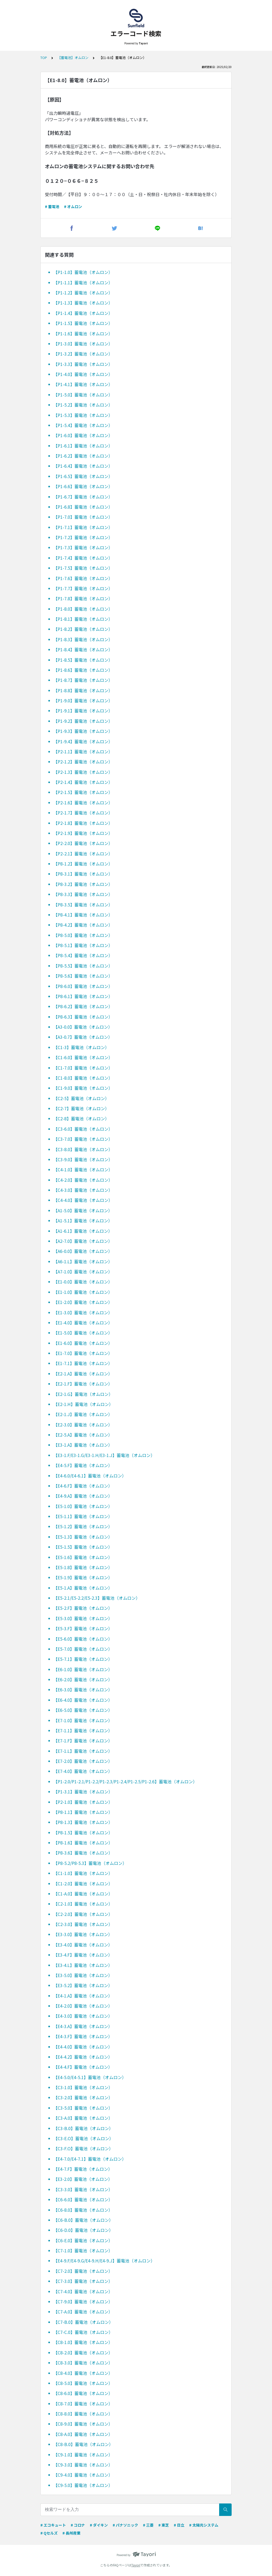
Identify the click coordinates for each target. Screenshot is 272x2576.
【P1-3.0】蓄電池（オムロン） (83, 343)
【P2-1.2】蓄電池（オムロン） (83, 761)
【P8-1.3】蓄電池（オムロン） (83, 1822)
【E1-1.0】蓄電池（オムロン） (82, 1292)
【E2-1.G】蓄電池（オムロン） (83, 1394)
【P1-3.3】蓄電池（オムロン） (83, 364)
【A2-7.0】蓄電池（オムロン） (82, 1241)
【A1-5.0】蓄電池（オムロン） (82, 1210)
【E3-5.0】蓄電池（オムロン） (82, 1975)
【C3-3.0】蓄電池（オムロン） (83, 2189)
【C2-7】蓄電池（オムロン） (81, 1108)
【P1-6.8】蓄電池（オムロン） (83, 507)
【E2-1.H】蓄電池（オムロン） (83, 1404)
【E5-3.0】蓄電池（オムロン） (82, 1618)
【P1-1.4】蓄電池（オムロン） (83, 313)
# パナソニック (125, 2525)
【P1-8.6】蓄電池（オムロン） (83, 670)
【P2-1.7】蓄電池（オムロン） (83, 812)
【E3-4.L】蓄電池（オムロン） (82, 1965)
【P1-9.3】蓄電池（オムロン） (83, 731)
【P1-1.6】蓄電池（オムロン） (83, 333)
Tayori (135, 2565)
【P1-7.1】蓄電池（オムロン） (83, 527)
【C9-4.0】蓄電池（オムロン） (83, 2475)
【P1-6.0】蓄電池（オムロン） (83, 435)
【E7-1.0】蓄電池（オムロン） (82, 1720)
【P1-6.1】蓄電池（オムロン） (83, 445)
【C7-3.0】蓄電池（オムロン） (83, 2281)
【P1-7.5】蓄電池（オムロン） (83, 568)
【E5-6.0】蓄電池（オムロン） (82, 1639)
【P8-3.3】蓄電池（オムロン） (83, 894)
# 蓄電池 (52, 206)
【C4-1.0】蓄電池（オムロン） (83, 1169)
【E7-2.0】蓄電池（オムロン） (82, 1761)
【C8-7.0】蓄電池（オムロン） (83, 2403)
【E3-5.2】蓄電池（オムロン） (82, 1985)
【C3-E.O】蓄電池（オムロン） (83, 2138)
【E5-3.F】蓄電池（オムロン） (82, 1628)
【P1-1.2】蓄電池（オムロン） (83, 292)
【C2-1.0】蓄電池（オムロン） (83, 1904)
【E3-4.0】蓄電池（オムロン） (82, 1944)
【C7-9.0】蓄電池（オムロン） (83, 2301)
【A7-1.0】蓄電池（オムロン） (82, 1271)
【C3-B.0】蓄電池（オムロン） (83, 2128)
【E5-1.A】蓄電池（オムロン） (82, 1588)
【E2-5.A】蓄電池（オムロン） (82, 1434)
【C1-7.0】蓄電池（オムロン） (83, 1068)
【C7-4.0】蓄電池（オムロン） (83, 2291)
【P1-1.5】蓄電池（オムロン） (83, 323)
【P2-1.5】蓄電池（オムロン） (83, 792)
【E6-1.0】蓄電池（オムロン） (82, 1669)
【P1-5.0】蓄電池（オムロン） (83, 394)
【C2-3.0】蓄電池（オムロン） (83, 1924)
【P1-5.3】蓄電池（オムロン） (83, 415)
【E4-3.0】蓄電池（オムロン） (82, 2016)
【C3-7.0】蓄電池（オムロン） (83, 1139)
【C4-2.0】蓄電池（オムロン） (83, 1180)
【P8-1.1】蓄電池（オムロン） (83, 1812)
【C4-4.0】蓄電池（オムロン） (83, 1200)
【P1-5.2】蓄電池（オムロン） (83, 405)
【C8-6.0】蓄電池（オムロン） (83, 2393)
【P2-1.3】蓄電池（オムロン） (83, 772)
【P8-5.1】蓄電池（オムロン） (83, 945)
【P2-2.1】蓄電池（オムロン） (83, 853)
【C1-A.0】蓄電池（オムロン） (83, 1893)
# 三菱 (148, 2525)
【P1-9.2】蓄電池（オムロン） (83, 721)
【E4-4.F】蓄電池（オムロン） (82, 2067)
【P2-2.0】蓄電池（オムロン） (83, 843)
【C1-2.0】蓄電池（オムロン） (83, 1883)
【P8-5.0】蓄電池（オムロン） (83, 935)
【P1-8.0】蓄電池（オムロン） (83, 609)
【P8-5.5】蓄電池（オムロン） (83, 965)
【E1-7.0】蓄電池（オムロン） (82, 1353)
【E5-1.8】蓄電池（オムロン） (82, 1567)
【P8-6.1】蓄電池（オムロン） (83, 996)
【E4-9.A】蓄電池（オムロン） (82, 1496)
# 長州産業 (71, 2533)
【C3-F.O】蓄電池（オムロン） (83, 2148)
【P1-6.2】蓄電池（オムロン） (83, 456)
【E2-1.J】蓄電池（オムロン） (82, 1414)
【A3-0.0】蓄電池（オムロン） (82, 1027)
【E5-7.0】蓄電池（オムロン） (82, 1649)
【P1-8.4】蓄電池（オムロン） (83, 649)
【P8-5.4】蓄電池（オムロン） (83, 955)
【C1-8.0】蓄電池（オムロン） (83, 1078)
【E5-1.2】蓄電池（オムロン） (82, 1526)
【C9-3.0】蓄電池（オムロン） (83, 2464)
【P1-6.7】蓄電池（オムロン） (83, 496)
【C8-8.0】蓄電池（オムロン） (83, 2413)
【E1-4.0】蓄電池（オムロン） (82, 1322)
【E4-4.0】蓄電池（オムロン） (82, 2046)
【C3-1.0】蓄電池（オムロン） (83, 2087)
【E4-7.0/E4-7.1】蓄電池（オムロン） (89, 2159)
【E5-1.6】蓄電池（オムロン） (82, 1557)
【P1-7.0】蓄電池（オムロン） (83, 517)
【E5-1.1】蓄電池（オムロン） (82, 1516)
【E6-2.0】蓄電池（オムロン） (82, 1679)
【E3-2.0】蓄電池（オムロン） (82, 2179)
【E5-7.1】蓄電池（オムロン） (82, 1659)
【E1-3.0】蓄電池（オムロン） (82, 1312)
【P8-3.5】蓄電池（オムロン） (83, 904)
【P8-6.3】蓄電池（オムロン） (83, 1016)
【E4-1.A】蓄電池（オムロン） (82, 1995)
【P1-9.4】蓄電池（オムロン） (83, 741)
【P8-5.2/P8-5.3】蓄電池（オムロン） (90, 1863)
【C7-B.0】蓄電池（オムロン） (83, 2322)
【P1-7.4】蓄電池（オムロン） (83, 558)
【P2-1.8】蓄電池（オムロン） (83, 823)
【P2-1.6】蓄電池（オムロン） (83, 802)
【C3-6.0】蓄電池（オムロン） (83, 1129)
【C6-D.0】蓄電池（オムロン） (83, 2230)
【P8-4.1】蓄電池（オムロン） (83, 914)
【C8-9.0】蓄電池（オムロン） (83, 2424)
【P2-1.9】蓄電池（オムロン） (83, 833)
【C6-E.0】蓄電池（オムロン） (83, 2240)
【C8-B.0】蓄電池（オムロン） (83, 2444)
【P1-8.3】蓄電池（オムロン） (83, 639)
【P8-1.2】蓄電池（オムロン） (83, 863)
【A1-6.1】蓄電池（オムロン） (82, 1231)
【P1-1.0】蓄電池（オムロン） (83, 272)
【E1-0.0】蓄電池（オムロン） (82, 1281)
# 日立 (179, 2525)
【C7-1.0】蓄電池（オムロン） (83, 2250)
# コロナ (78, 2525)
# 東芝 (163, 2525)
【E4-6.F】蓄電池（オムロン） (82, 1486)
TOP (43, 57)
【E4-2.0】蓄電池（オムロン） (82, 2006)
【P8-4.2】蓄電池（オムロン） (83, 925)
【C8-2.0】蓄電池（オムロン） (83, 2352)
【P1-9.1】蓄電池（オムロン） (83, 710)
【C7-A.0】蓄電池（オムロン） (83, 2311)
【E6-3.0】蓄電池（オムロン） (82, 1689)
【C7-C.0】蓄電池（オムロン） (83, 2332)
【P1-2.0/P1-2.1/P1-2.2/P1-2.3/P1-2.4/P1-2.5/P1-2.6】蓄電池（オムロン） (125, 1781)
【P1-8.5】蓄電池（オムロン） (83, 660)
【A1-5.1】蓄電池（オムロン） (82, 1220)
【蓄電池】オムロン (72, 57)
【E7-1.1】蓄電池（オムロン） (82, 1730)
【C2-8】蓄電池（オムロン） (81, 1118)
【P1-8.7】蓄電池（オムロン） (83, 680)
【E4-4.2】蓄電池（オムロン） (82, 2057)
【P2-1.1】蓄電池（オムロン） (83, 751)
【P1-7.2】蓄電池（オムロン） (83, 537)
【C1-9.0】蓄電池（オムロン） (83, 1088)
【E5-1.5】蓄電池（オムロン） (82, 1547)
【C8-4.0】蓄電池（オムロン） (83, 2373)
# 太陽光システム (203, 2525)
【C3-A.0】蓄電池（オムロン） (83, 2118)
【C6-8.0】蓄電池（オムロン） (83, 2210)
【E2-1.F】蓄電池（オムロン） (82, 1383)
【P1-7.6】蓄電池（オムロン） (83, 578)
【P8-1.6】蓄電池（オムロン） (83, 1842)
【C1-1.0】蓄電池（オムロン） (83, 1873)
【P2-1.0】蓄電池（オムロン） (83, 1802)
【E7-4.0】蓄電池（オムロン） (82, 1771)
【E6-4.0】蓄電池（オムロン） (82, 1700)
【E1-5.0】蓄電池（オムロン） (82, 1332)
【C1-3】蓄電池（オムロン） (81, 1047)
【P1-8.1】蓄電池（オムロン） (83, 619)
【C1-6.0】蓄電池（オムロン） (83, 1057)
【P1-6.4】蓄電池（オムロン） (83, 466)
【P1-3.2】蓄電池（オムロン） (83, 353)
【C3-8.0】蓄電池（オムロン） (83, 1149)
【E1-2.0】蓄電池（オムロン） (82, 1302)
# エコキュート (53, 2525)
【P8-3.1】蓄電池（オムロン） (83, 874)
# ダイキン (99, 2525)
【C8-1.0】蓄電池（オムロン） (83, 2342)
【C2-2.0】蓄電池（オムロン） (83, 1914)
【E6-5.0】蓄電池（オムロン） (82, 1710)
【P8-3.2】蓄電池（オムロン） (83, 884)
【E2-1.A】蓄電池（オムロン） (82, 1373)
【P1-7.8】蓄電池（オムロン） (83, 598)
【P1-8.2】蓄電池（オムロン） (83, 629)
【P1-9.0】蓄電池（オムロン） (83, 700)
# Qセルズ (49, 2533)
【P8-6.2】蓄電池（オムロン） (83, 1006)
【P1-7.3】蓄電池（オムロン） (83, 547)
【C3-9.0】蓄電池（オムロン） (83, 1159)
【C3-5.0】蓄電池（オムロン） (83, 2108)
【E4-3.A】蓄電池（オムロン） (82, 2026)
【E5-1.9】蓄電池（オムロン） (82, 1577)
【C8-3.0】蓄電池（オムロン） (83, 2362)
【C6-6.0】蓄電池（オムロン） (83, 2199)
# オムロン (73, 206)
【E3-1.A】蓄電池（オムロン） (82, 1445)
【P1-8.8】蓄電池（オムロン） (83, 690)
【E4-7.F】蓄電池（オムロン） (82, 2169)
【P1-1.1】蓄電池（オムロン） (83, 282)
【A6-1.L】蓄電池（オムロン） (82, 1261)
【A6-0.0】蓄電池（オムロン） (82, 1251)
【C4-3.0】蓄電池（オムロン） (83, 1190)
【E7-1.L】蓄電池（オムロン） (82, 1751)
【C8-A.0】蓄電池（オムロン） (83, 2434)
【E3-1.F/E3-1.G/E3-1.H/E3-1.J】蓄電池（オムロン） (104, 1455)
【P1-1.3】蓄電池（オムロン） (83, 302)
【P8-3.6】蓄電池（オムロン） (83, 1852)
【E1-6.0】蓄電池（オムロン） (82, 1343)
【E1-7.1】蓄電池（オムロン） (82, 1363)
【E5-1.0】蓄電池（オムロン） (82, 1506)
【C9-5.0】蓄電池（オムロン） (83, 2485)
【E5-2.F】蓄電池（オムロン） (82, 1608)
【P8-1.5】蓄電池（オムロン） (83, 1832)
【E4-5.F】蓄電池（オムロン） (82, 1465)
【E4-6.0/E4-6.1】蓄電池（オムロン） (89, 1475)
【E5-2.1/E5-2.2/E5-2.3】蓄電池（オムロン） (96, 1598)
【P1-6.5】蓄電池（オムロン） (83, 476)
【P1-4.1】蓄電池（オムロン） (83, 384)
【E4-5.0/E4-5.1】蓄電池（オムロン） (89, 2077)
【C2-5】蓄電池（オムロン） (81, 1098)
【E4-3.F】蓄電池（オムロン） (82, 2036)
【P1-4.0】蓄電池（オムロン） (83, 374)
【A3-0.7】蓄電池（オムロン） (82, 1037)
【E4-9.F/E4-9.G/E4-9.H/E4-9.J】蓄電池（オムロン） (104, 2260)
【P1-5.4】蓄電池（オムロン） (83, 425)
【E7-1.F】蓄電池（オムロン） (82, 1740)
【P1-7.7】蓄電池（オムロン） (83, 588)
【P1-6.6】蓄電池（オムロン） (83, 486)
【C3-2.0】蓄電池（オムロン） (83, 2097)
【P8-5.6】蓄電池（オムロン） (83, 976)
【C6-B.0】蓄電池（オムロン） (83, 2220)
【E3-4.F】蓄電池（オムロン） (82, 1955)
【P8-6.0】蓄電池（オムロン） (83, 986)
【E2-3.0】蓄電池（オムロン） (82, 1424)
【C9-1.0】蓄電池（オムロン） (83, 2454)
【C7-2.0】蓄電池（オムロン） (83, 2271)
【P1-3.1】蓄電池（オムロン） (83, 1791)
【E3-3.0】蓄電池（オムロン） (82, 1934)
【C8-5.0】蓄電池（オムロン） (83, 2383)
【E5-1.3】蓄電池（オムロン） (82, 1537)
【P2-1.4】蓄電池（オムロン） (83, 782)
